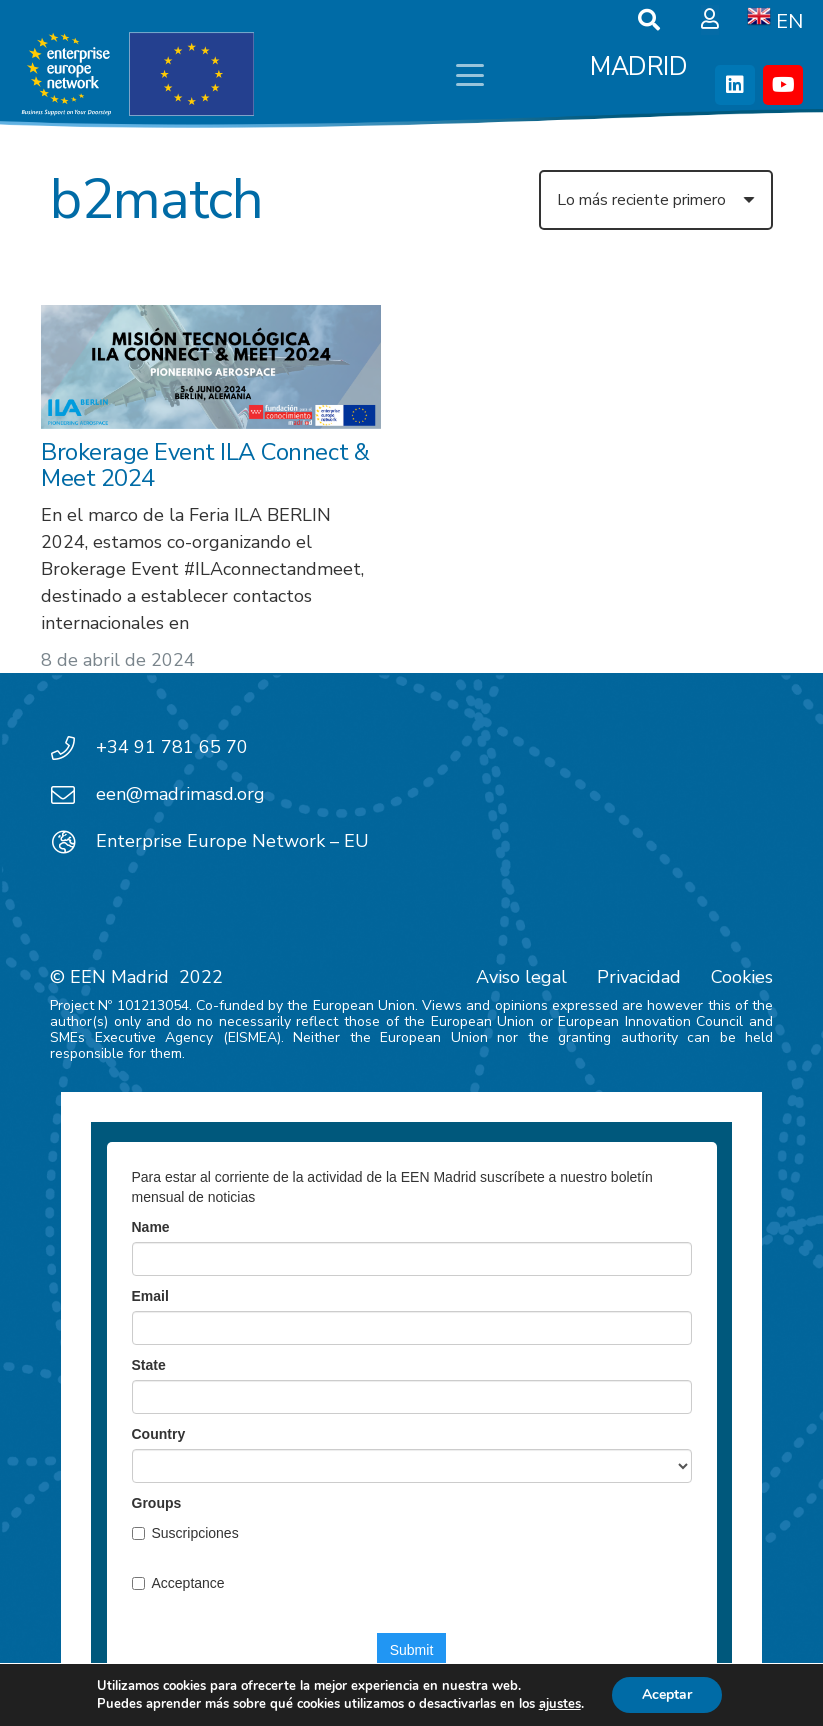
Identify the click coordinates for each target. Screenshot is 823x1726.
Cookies (742, 977)
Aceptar (667, 1694)
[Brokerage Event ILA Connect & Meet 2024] (211, 367)
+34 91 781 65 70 (172, 747)
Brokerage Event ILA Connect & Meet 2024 (205, 464)
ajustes (560, 1704)
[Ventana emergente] (710, 20)
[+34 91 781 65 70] (73, 748)
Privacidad (639, 977)
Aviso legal (521, 977)
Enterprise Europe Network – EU (232, 841)
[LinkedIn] (735, 85)
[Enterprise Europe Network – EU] (73, 842)
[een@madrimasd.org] (73, 795)
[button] (470, 75)
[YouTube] (783, 85)
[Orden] (656, 200)
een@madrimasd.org (180, 794)
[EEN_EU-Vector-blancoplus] (137, 75)
